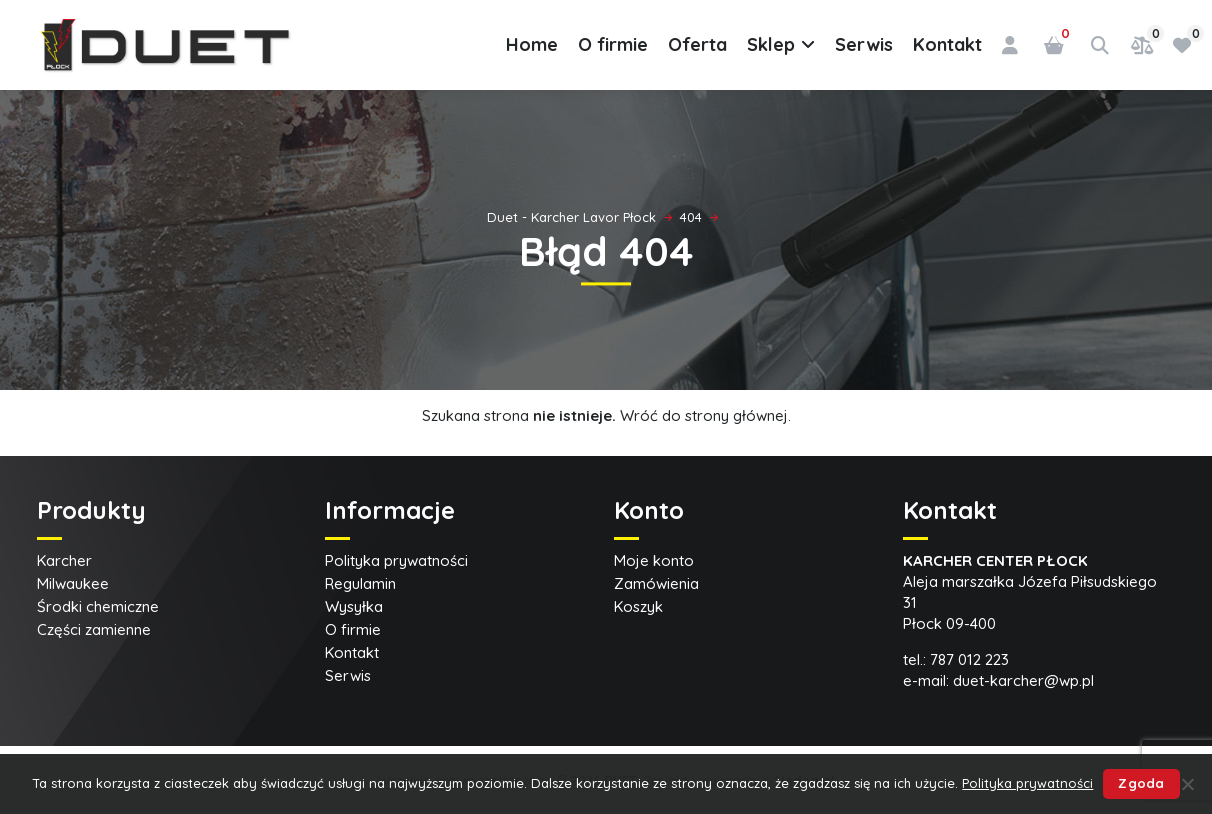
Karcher (64, 560)
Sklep (781, 45)
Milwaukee (73, 583)
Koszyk (638, 606)
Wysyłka (354, 606)
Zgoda (1141, 783)
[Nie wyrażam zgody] (1187, 784)
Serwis (864, 44)
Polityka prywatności (396, 560)
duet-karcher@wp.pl (1023, 680)
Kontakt (947, 44)
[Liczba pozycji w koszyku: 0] (1054, 45)
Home (532, 44)
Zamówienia (656, 583)
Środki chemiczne (98, 606)
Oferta (697, 44)
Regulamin (360, 583)
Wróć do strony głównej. (705, 415)
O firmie (613, 44)
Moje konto (654, 560)
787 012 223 (969, 659)
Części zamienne (94, 629)
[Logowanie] (1010, 45)
